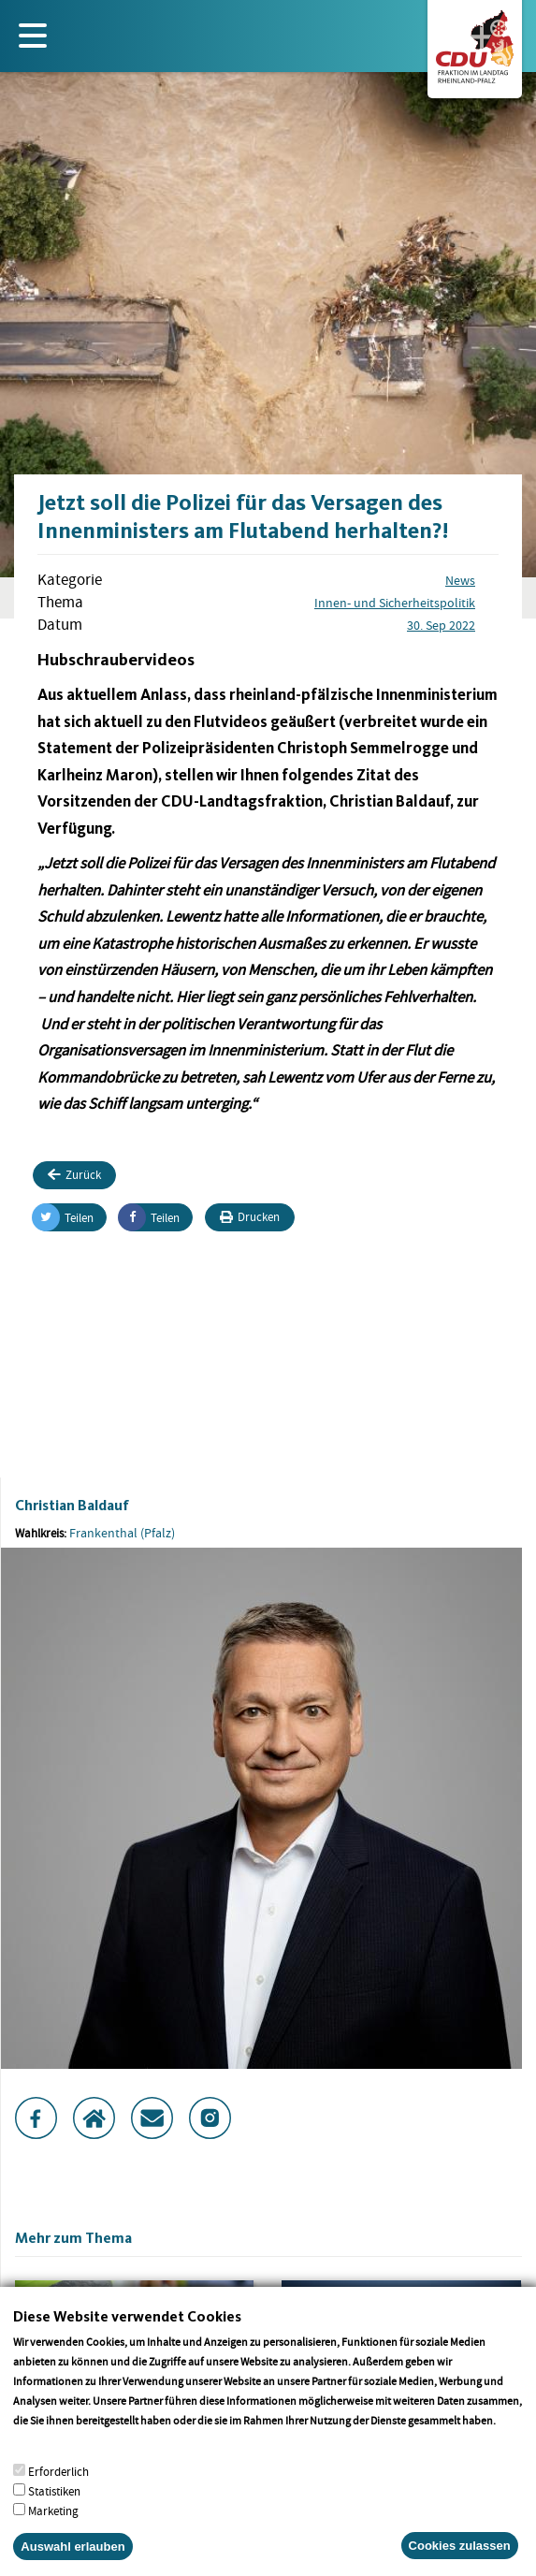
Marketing (53, 2532)
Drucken (250, 1217)
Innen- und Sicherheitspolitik (394, 602)
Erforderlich (58, 2493)
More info (37, 2461)
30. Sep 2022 (441, 625)
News (460, 580)
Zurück (74, 1175)
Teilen (63, 1217)
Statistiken (54, 2513)
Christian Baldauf (72, 1505)
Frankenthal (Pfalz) (122, 1532)
